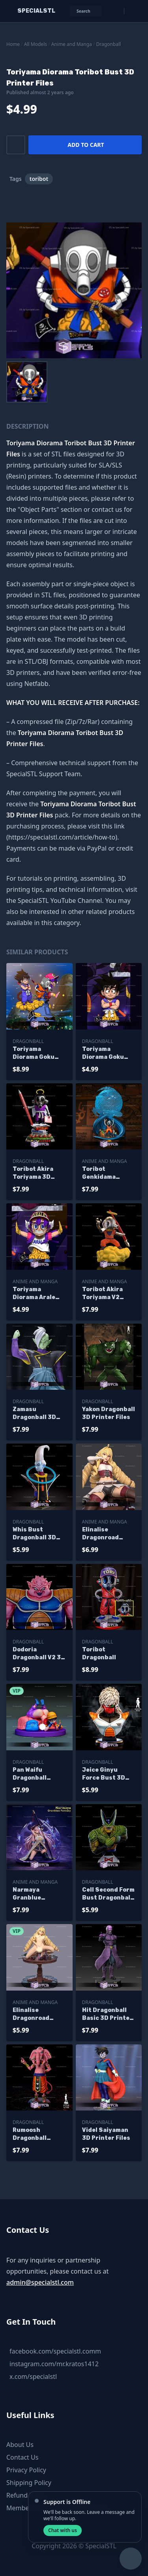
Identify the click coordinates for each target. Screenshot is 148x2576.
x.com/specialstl (33, 2376)
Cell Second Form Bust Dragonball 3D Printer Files (108, 1894)
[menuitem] (26, 382)
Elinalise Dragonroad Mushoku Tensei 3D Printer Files (106, 1534)
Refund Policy (26, 2495)
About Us (20, 2444)
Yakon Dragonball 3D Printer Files (108, 1413)
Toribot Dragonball (99, 1653)
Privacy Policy (26, 2470)
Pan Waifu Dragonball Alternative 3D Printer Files (35, 1774)
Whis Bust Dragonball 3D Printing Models (37, 1534)
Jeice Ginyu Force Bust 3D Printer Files (103, 1774)
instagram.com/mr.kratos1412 (54, 2363)
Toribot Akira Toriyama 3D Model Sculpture (38, 1173)
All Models (35, 44)
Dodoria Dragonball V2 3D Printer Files (39, 1654)
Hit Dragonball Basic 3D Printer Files (107, 2014)
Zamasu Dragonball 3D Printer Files (34, 1413)
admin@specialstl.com (40, 2282)
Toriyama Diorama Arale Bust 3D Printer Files (37, 1293)
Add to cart (85, 144)
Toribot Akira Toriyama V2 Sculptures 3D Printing (104, 1293)
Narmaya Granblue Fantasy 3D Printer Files (32, 1894)
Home (13, 44)
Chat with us (62, 2530)
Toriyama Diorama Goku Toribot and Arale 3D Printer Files (39, 1053)
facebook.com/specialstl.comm (55, 2351)
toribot (39, 178)
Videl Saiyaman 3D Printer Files (106, 2134)
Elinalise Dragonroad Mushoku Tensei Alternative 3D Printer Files (37, 2014)
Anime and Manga (71, 44)
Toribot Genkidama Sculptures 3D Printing (104, 1173)
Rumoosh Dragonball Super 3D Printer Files (39, 2134)
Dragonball (108, 44)
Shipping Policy (28, 2482)
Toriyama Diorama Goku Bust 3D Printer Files (106, 1053)
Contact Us (22, 2457)
